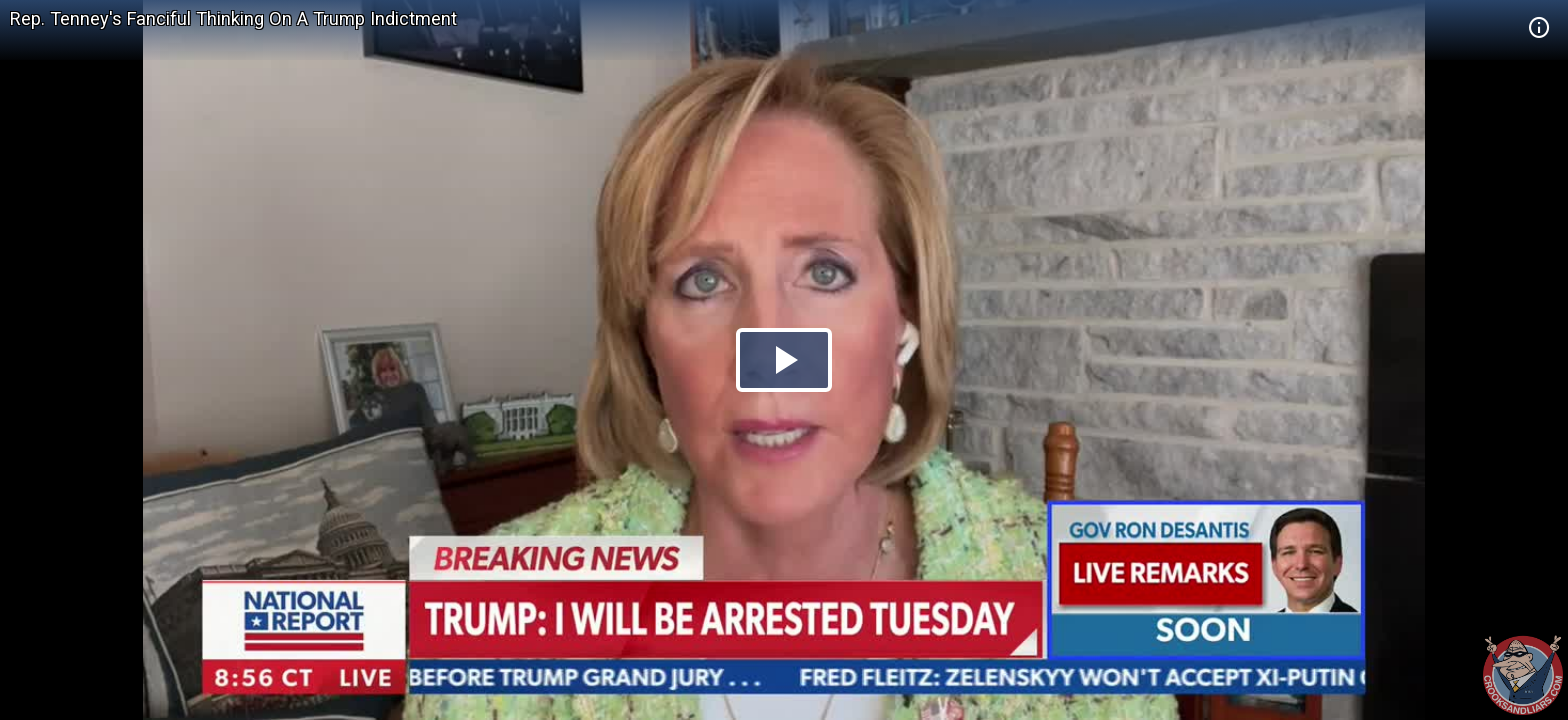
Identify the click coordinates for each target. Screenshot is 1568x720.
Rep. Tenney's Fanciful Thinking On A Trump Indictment (233, 18)
